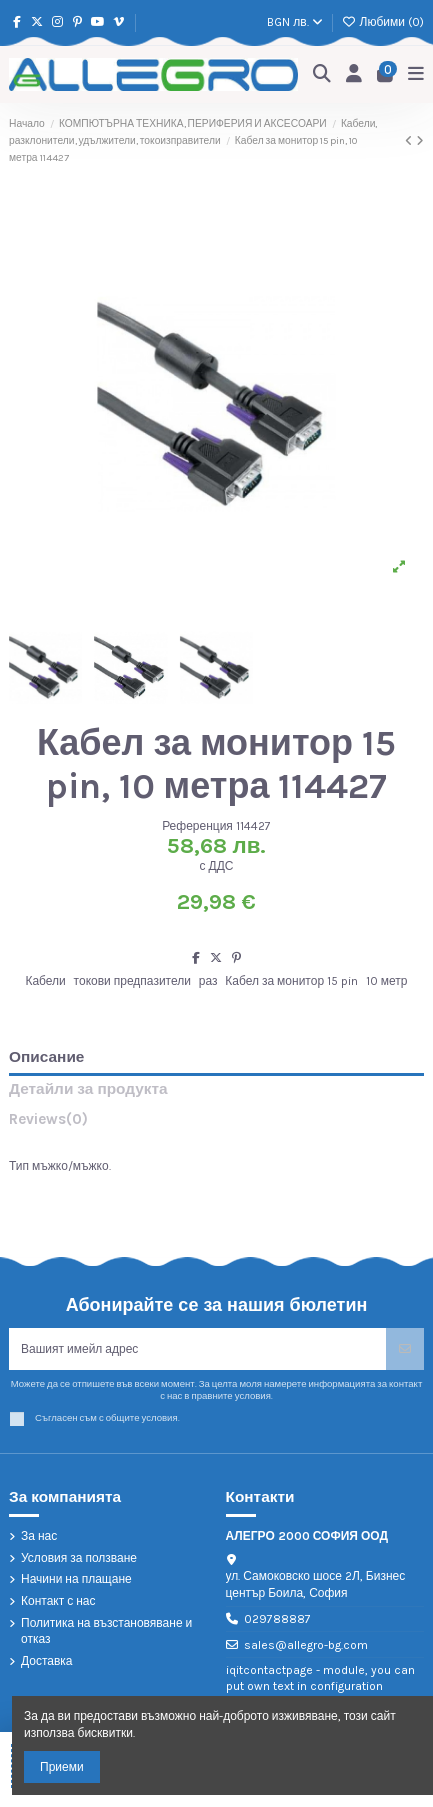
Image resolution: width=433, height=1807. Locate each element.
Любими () (383, 22)
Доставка (47, 1661)
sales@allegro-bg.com (306, 1645)
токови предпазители (132, 981)
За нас (39, 1536)
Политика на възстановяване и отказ (106, 1631)
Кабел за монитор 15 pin (291, 981)
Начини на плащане (76, 1579)
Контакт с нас (58, 1601)
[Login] (354, 74)
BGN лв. (294, 22)
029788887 (277, 1619)
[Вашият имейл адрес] (198, 1349)
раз (208, 981)
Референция (197, 826)
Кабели (45, 981)
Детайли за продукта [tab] (88, 1089)
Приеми (62, 1767)
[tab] (216, 1123)
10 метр (387, 981)
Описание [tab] (46, 1057)
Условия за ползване (79, 1558)
